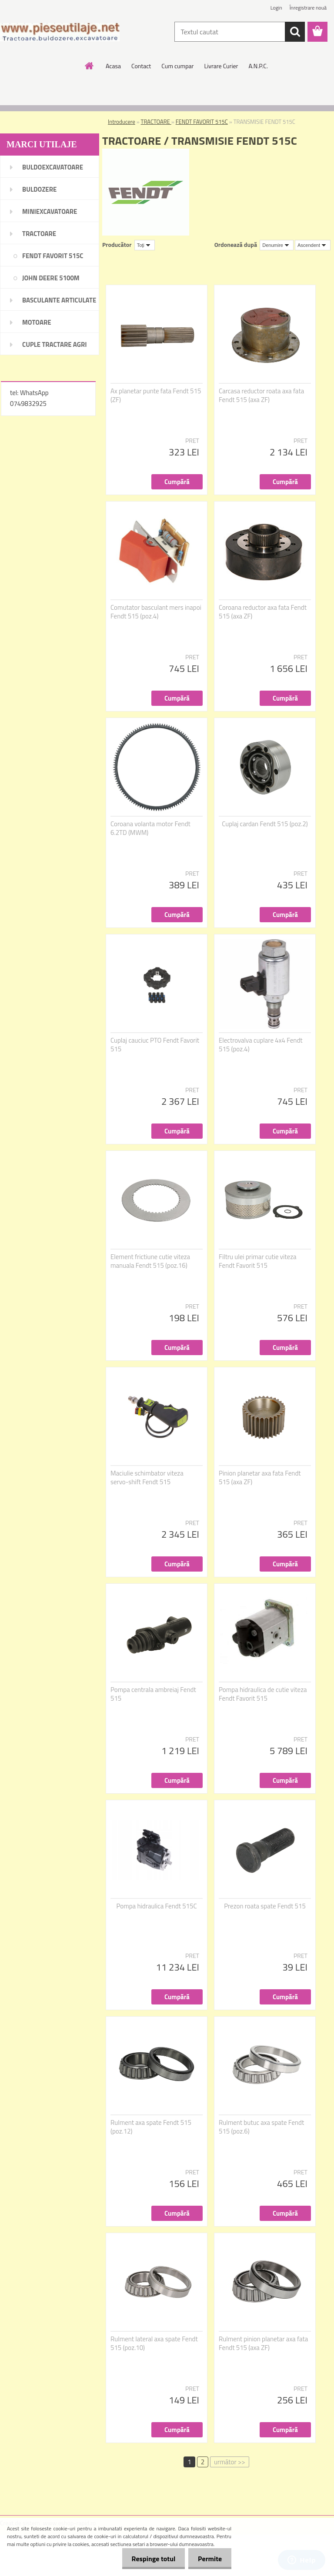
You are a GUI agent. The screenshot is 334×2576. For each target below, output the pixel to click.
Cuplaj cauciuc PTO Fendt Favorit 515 (154, 1045)
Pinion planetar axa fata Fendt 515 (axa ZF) (260, 1477)
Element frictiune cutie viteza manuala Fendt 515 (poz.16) (150, 1261)
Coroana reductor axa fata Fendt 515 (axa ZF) (263, 612)
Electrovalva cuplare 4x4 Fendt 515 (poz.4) (261, 1045)
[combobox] (277, 245)
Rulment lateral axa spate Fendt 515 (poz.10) (154, 2343)
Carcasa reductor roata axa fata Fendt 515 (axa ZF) (261, 395)
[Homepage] (89, 66)
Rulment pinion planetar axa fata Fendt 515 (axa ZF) (263, 2343)
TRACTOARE (156, 121)
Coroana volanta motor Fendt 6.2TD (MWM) (150, 828)
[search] (295, 32)
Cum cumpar (177, 65)
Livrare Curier (221, 65)
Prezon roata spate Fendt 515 (265, 1906)
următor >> (229, 2462)
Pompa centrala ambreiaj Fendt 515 (153, 1694)
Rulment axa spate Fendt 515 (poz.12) (150, 2127)
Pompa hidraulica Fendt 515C (156, 1906)
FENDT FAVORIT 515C (202, 121)
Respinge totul (149, 2558)
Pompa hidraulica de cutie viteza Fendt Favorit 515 (263, 1694)
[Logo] (60, 32)
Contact (141, 65)
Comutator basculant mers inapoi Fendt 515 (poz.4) (155, 612)
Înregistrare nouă (308, 7)
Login (276, 7)
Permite (208, 2558)
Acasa (113, 65)
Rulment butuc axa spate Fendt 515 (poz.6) (261, 2127)
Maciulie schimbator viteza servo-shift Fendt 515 (147, 1477)
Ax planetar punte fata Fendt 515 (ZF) (155, 395)
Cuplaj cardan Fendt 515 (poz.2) (265, 824)
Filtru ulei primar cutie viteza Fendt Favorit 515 (258, 1261)
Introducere (121, 121)
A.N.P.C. (258, 65)
